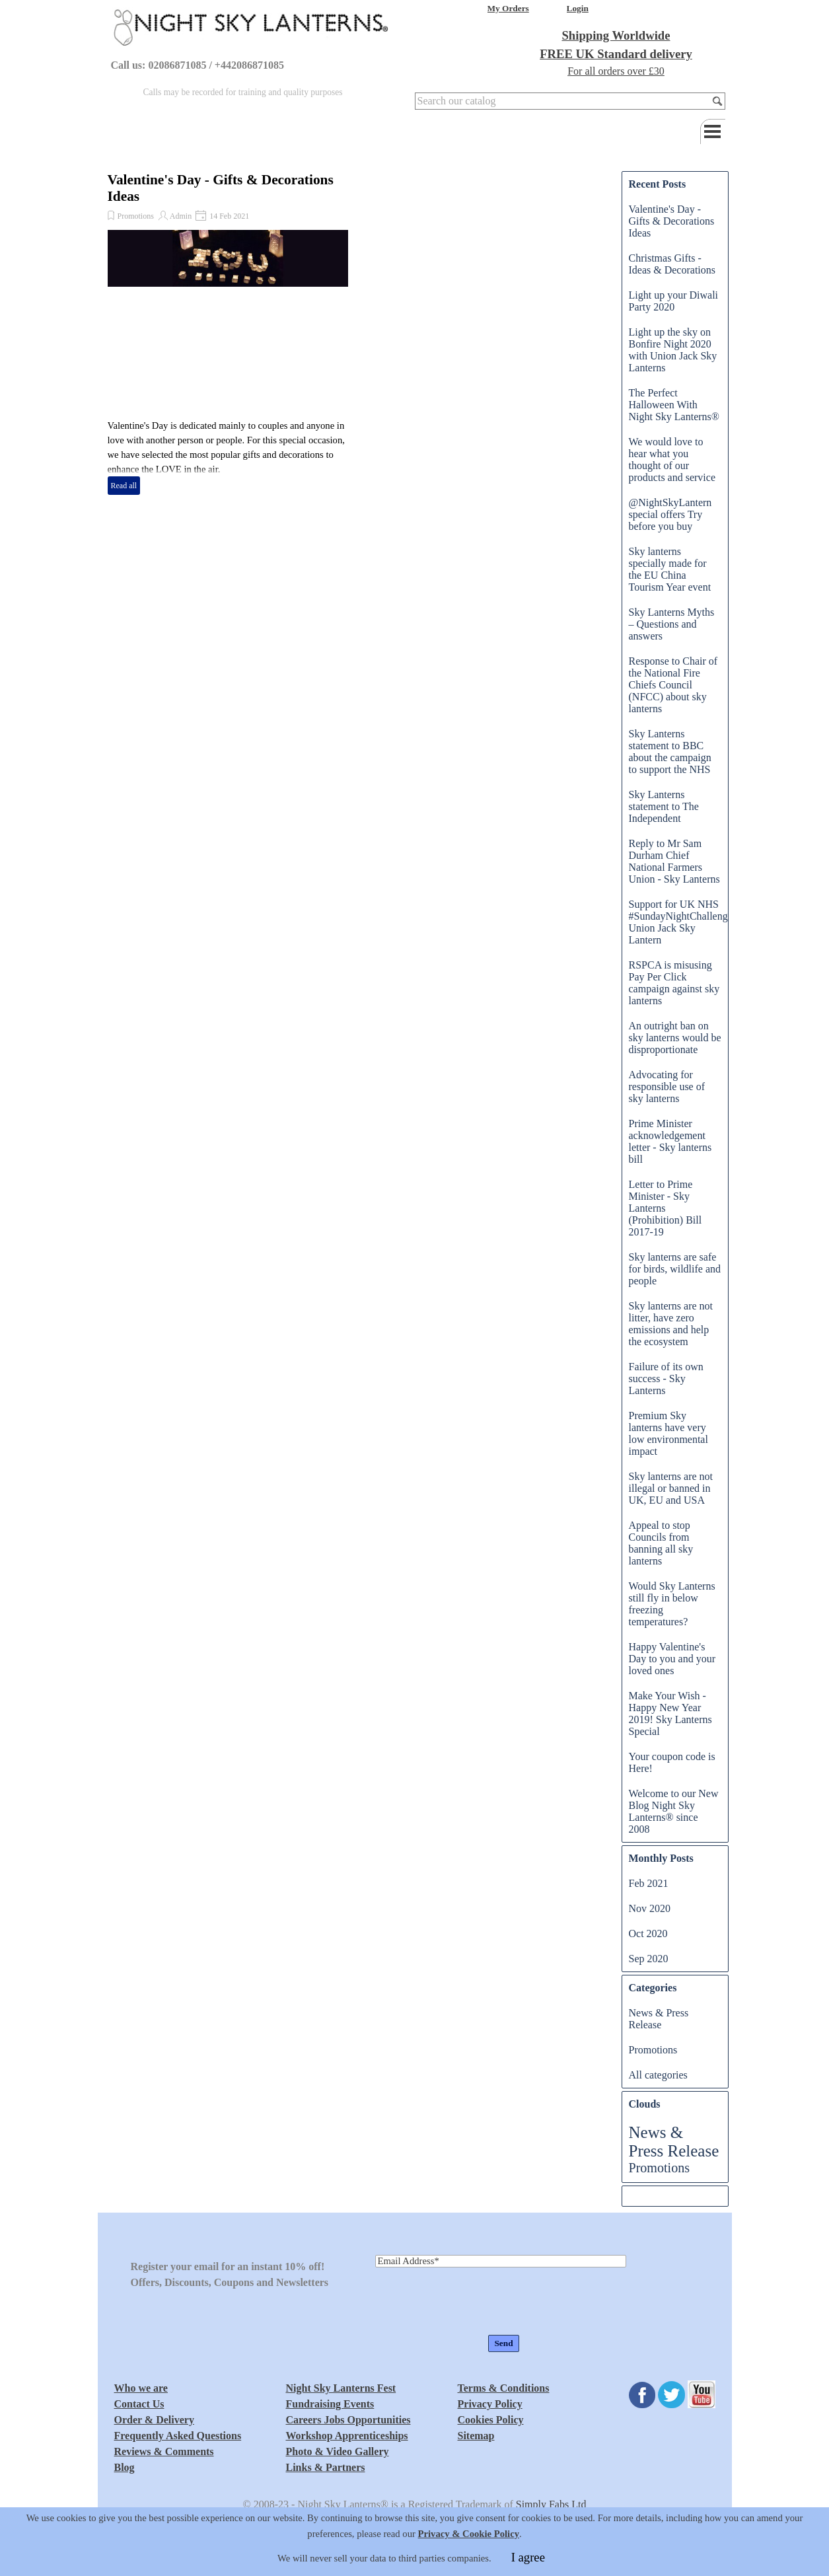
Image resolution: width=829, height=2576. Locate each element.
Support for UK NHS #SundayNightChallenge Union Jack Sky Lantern (681, 922)
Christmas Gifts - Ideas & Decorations (672, 264)
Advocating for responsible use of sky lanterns (667, 1086)
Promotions (136, 216)
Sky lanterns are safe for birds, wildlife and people (675, 1268)
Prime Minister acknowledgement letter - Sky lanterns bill (670, 1141)
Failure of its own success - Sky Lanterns (666, 1378)
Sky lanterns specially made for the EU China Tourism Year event (670, 569)
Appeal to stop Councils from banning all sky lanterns (661, 1543)
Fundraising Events (330, 2404)
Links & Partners (325, 2467)
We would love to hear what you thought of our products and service (672, 459)
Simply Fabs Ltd (551, 2504)
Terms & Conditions (504, 2388)
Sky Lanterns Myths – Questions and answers (672, 624)
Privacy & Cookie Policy (468, 2561)
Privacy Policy (490, 2404)
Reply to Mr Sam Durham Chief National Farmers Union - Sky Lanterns (674, 861)
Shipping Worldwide (615, 35)
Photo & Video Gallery (337, 2451)
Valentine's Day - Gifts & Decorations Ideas (672, 221)
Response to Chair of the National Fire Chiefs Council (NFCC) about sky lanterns (673, 684)
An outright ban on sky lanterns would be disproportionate (675, 1037)
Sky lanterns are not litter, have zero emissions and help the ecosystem (671, 1323)
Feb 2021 (648, 1883)
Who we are (141, 2388)
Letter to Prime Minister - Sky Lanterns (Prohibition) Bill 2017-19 (665, 1208)
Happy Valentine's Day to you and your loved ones (672, 1658)
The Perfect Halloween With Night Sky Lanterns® (674, 404)
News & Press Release (659, 2018)
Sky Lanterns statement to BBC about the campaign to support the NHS (670, 751)
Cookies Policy (491, 2419)
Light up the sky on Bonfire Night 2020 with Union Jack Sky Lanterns (673, 349)
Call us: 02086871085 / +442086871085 (197, 65)
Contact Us (139, 2404)
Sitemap (476, 2435)
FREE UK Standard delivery (616, 54)
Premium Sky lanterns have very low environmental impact (668, 1433)
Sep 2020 (648, 1958)
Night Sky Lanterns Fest (341, 2388)
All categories (658, 2074)
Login (578, 8)
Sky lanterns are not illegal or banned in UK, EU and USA (671, 1488)
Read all (124, 485)
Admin (181, 216)
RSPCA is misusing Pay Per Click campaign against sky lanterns (674, 982)
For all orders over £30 (616, 71)
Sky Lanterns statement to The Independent (664, 806)
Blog (124, 2467)
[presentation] (475, 2302)
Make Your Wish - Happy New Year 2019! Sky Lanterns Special (670, 1713)
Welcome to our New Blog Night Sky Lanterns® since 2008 (674, 1811)
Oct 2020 (648, 1933)
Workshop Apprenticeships (347, 2435)
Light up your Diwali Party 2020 (674, 301)
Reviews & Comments (164, 2451)
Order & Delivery (154, 2419)
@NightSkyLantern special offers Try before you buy (670, 514)
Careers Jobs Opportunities (348, 2419)
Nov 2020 (650, 1908)
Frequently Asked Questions (178, 2435)
